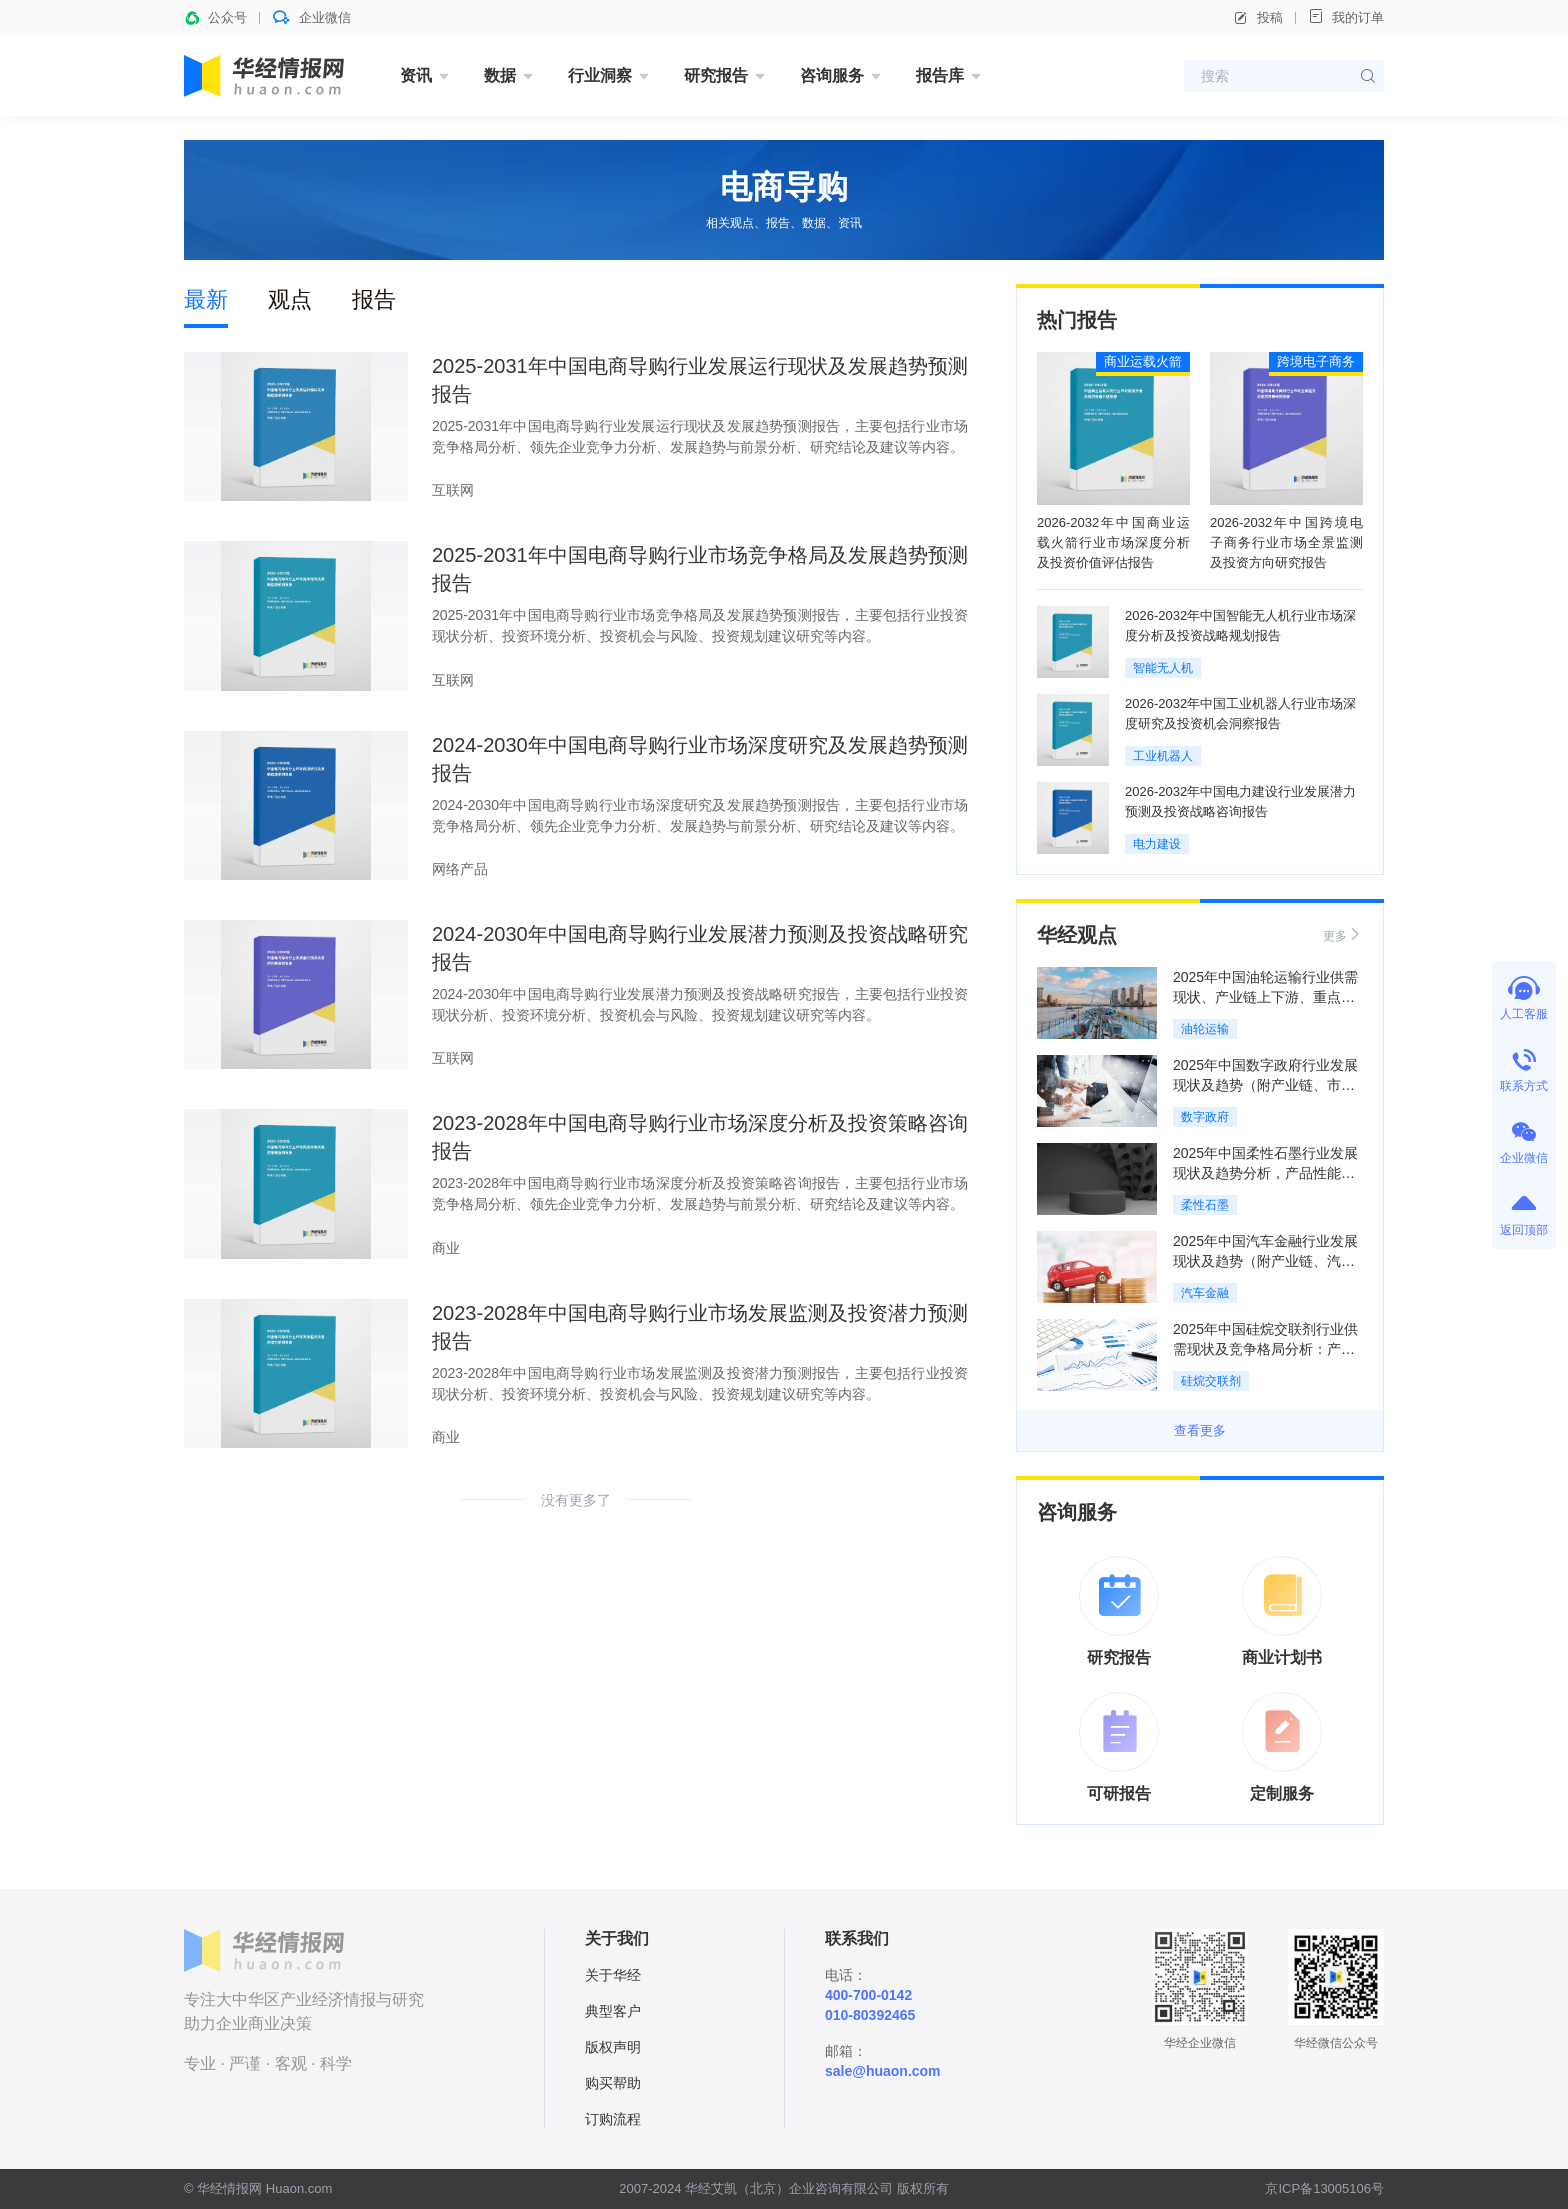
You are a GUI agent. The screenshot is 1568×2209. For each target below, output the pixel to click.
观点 (290, 299)
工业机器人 (1163, 756)
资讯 (416, 75)
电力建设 (1157, 844)
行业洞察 (600, 75)
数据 (500, 75)
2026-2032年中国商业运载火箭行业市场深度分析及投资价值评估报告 (1113, 542)
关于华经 (613, 1975)
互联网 (453, 490)
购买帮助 (613, 2083)
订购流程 (613, 2119)
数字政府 (1205, 1117)
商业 (446, 1248)
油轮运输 (1205, 1029)
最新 (206, 299)
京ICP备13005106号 (1324, 2188)
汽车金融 (1205, 1293)
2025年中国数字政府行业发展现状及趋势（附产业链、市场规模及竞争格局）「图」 (1265, 1085)
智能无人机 (1163, 668)
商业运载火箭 (1143, 361)
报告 (374, 299)
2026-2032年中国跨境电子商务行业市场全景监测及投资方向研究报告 (1286, 542)
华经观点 (1077, 935)
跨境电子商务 (1316, 361)
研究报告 (716, 75)
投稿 (1258, 18)
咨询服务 (832, 75)
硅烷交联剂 (1211, 1381)
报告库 (940, 75)
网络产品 (460, 869)
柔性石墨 (1205, 1205)
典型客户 (613, 2011)
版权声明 (613, 2047)
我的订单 (1346, 16)
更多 (1343, 934)
